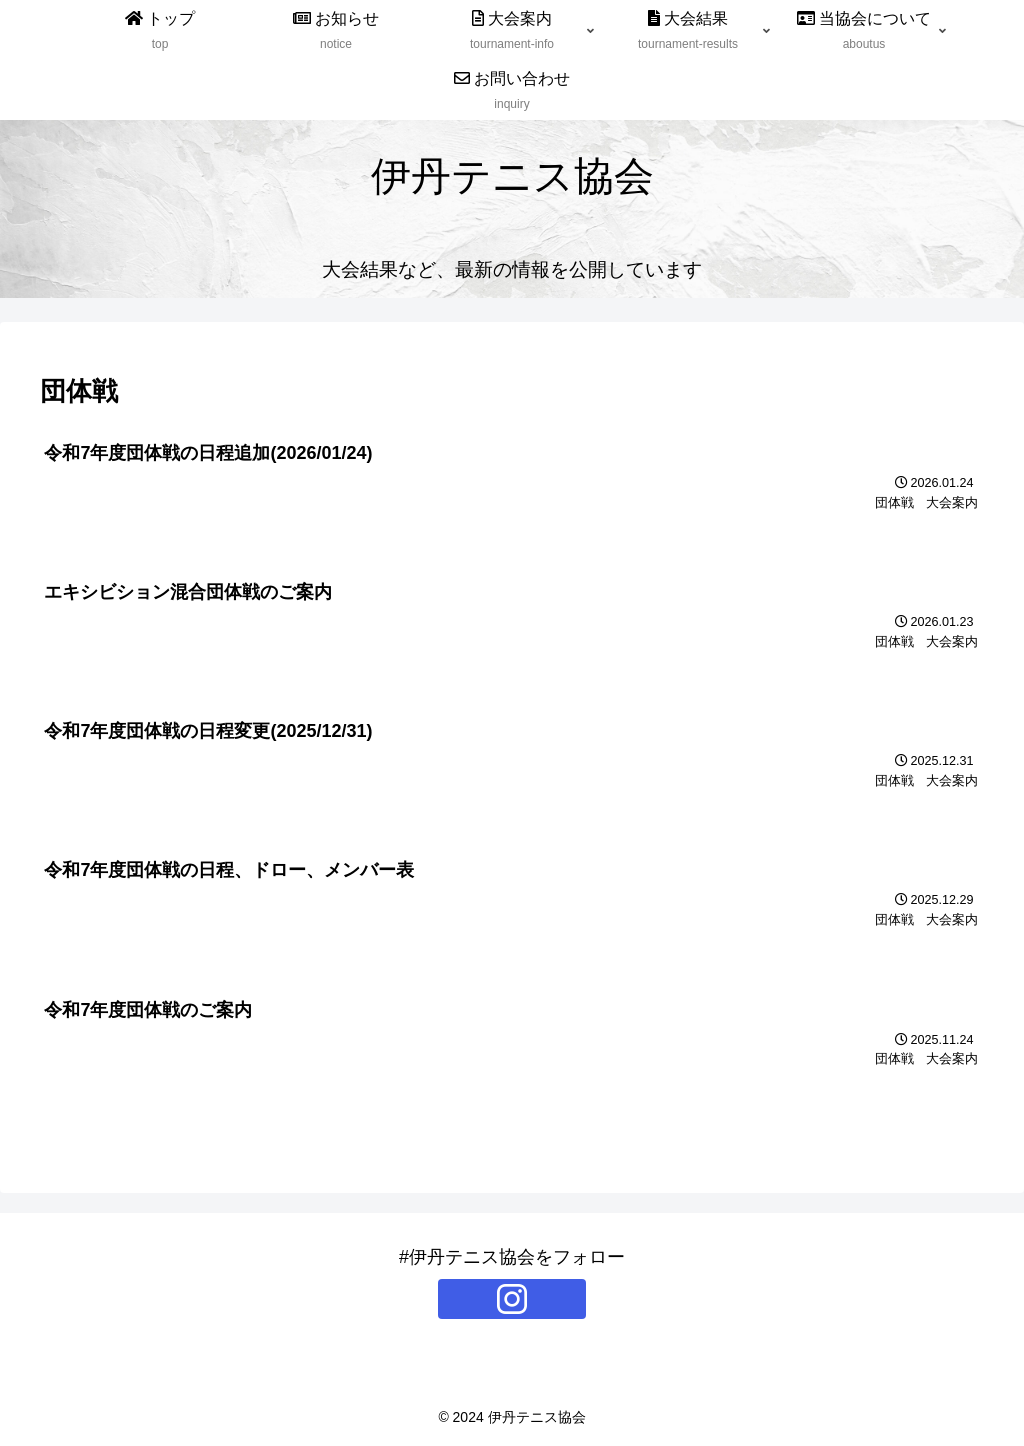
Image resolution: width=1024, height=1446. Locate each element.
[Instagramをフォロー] (512, 1299)
